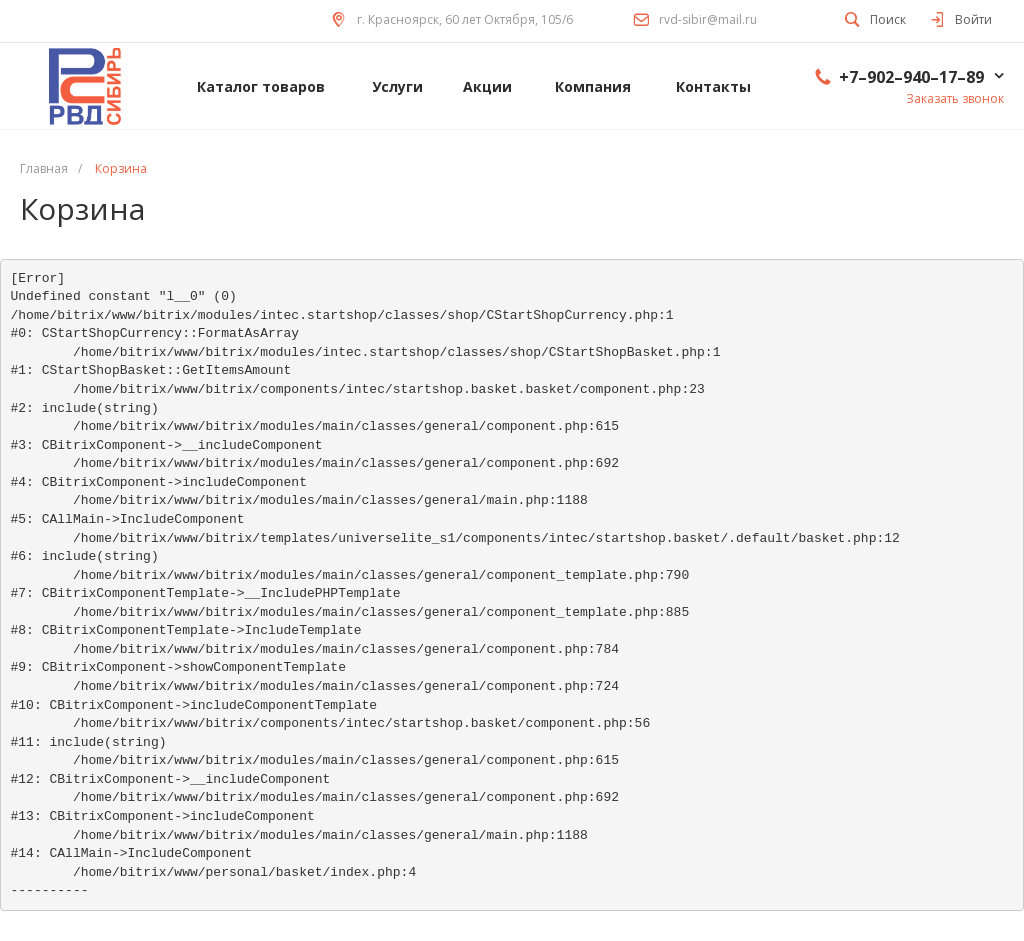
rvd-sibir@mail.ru (708, 19)
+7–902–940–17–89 (911, 77)
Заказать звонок (955, 98)
